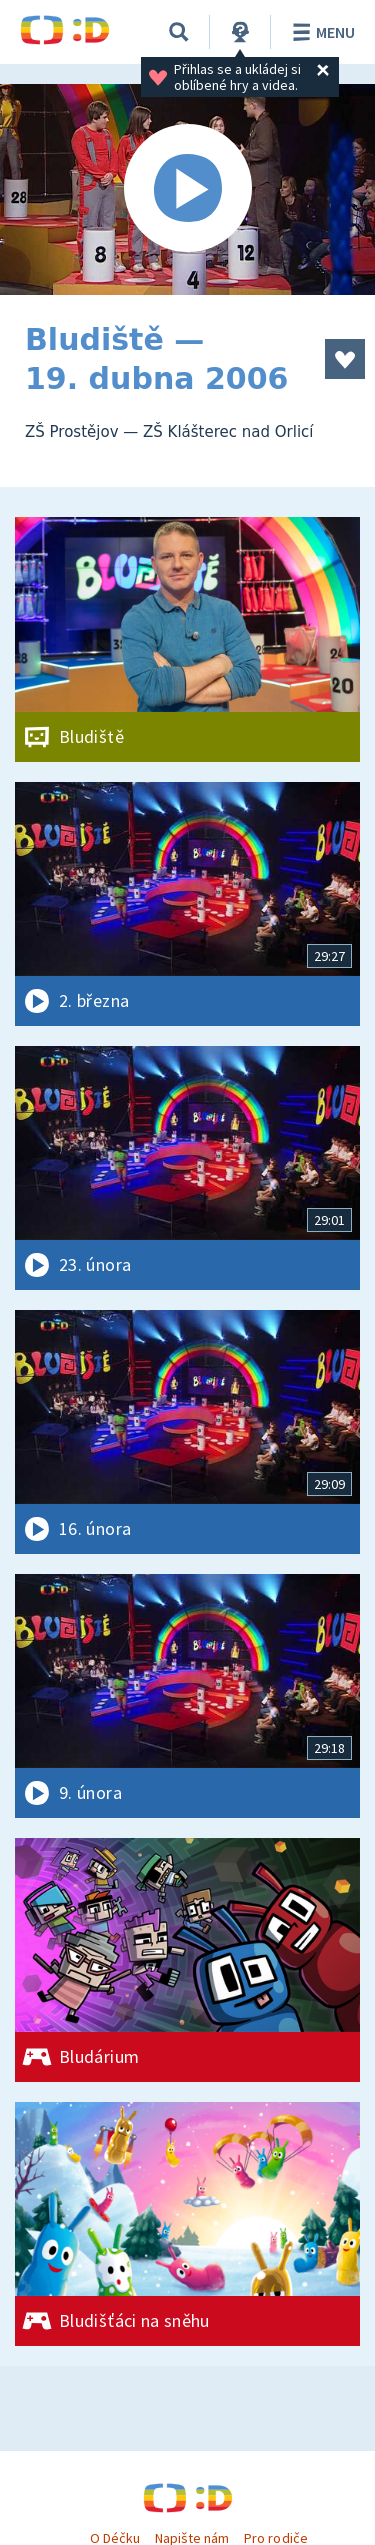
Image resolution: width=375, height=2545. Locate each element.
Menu (320, 32)
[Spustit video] (187, 189)
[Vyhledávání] (179, 32)
